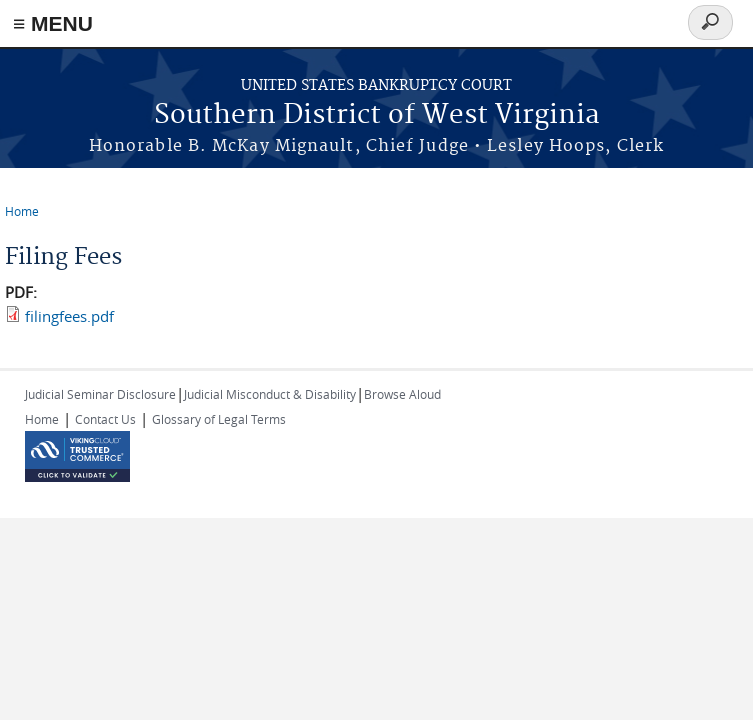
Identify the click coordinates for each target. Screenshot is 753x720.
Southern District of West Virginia (377, 115)
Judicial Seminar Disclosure (100, 394)
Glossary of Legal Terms (219, 419)
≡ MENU (53, 23)
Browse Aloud (402, 394)
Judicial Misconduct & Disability (270, 394)
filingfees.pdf (69, 316)
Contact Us (105, 419)
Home (22, 211)
